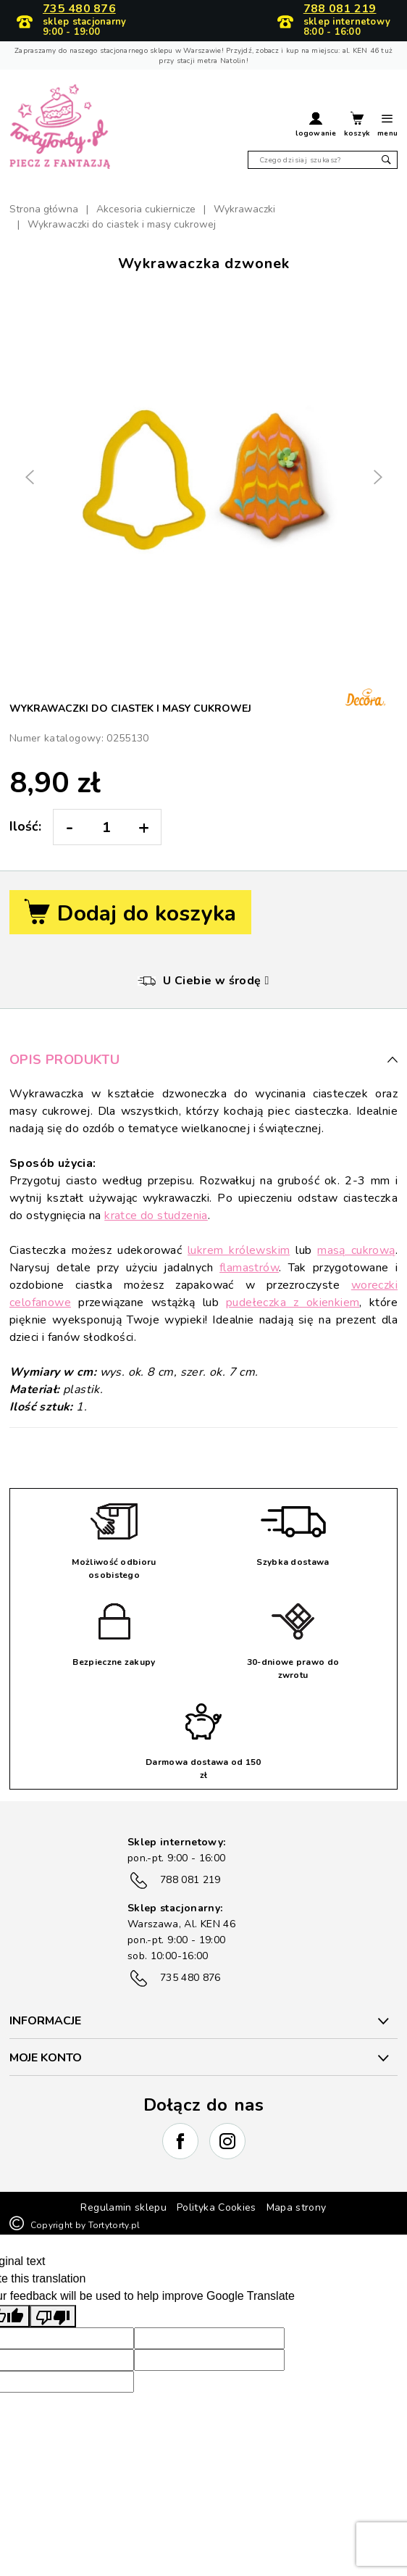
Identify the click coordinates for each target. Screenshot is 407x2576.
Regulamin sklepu (123, 2207)
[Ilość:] (106, 827)
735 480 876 (79, 9)
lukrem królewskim (239, 1250)
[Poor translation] (53, 2316)
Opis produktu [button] (203, 1059)
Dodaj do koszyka (130, 913)
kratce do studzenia (156, 1215)
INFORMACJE (45, 2021)
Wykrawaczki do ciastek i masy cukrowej (130, 708)
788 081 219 (340, 9)
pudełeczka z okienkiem (292, 1302)
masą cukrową (356, 1250)
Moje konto (45, 2058)
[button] (315, 126)
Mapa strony (297, 2207)
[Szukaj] (323, 160)
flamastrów (249, 1268)
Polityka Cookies (216, 2207)
